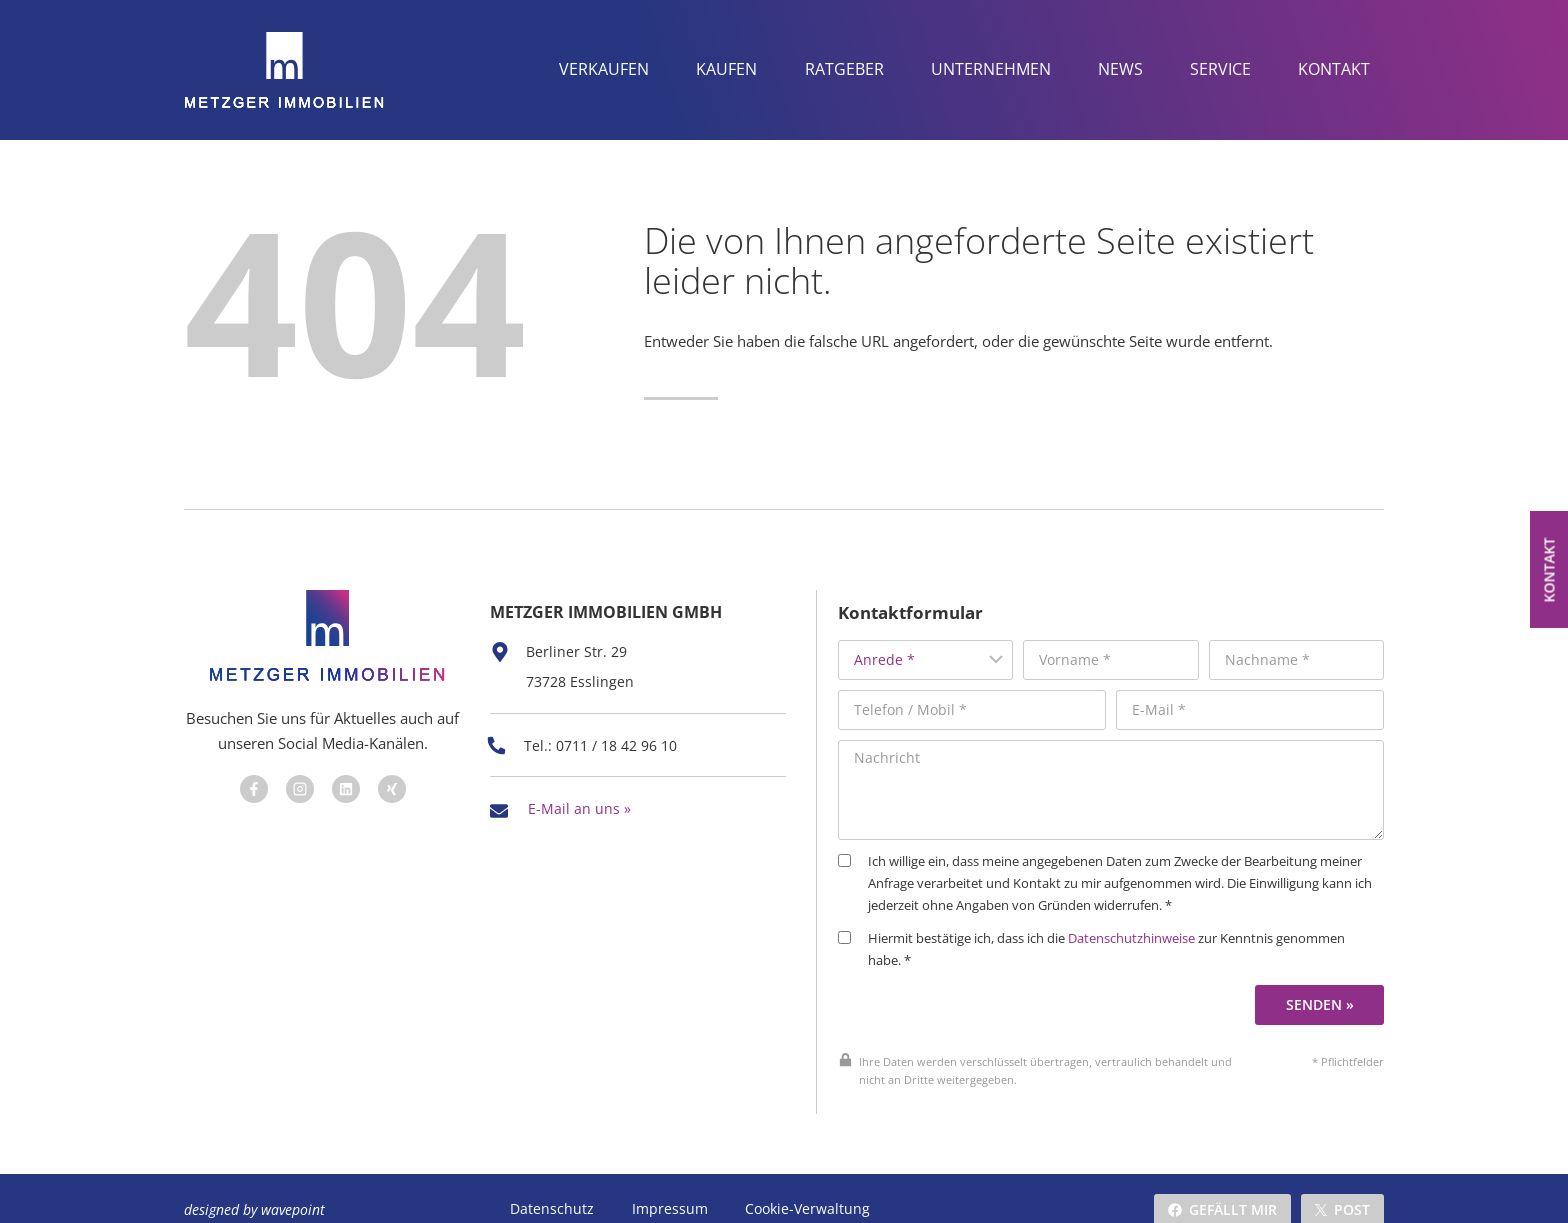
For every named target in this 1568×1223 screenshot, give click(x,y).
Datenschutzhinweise (1160, 916)
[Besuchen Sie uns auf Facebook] (250, 782)
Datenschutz (552, 1186)
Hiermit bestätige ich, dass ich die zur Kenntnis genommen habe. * (1120, 927)
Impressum (669, 1186)
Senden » (1323, 981)
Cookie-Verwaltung (805, 1186)
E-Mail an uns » (579, 791)
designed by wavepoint (254, 1186)
